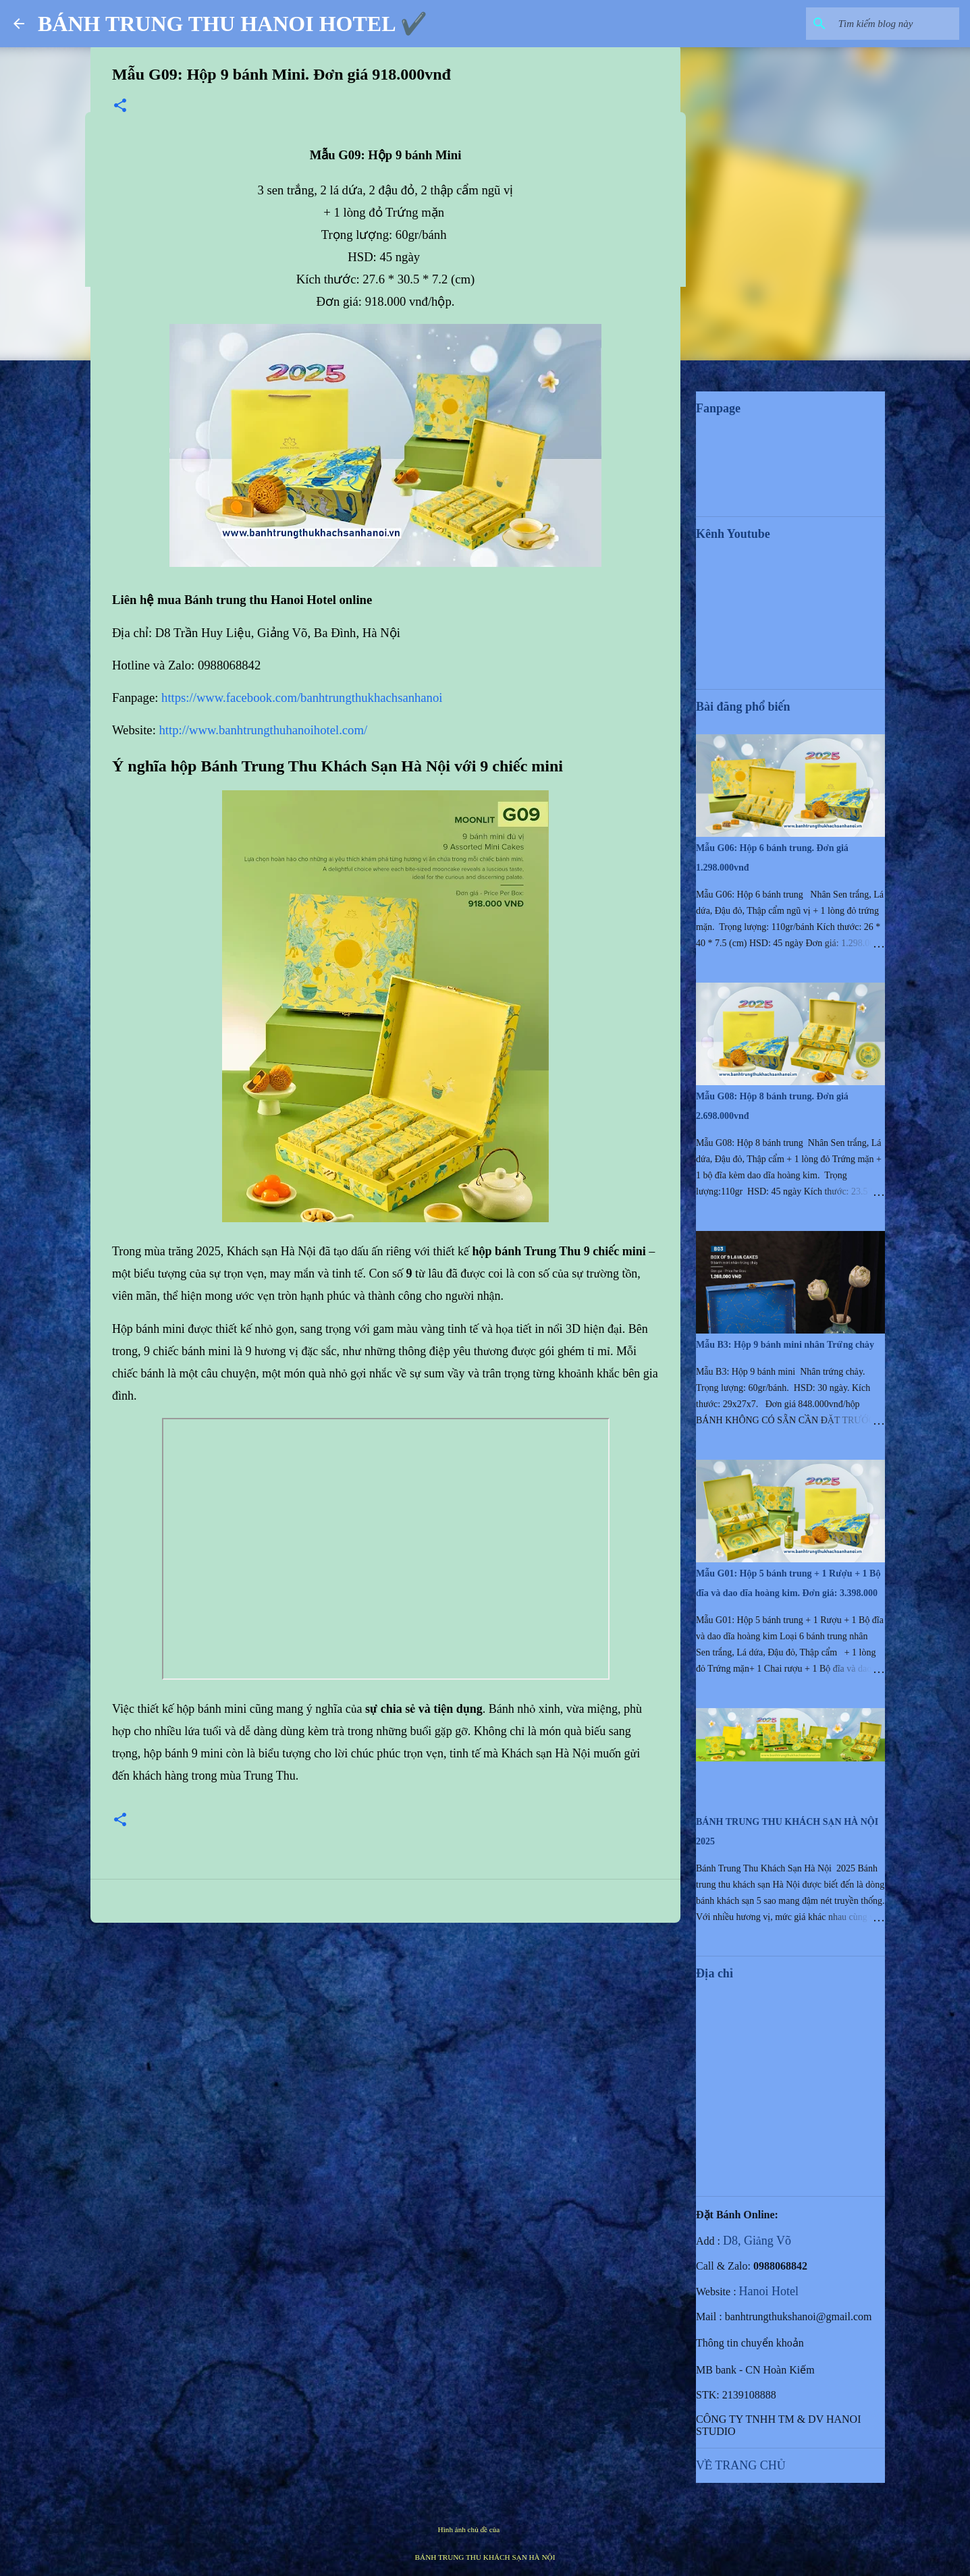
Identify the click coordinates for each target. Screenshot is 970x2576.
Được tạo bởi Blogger (485, 2501)
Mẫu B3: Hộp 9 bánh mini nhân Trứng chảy (785, 1345)
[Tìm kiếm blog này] (888, 23)
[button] (120, 106)
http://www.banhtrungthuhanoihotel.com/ (263, 730)
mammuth (517, 2529)
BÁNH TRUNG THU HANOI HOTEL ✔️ (232, 23)
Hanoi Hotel (769, 2291)
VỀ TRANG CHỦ (741, 2465)
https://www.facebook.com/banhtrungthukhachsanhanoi (301, 697)
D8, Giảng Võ (757, 2240)
